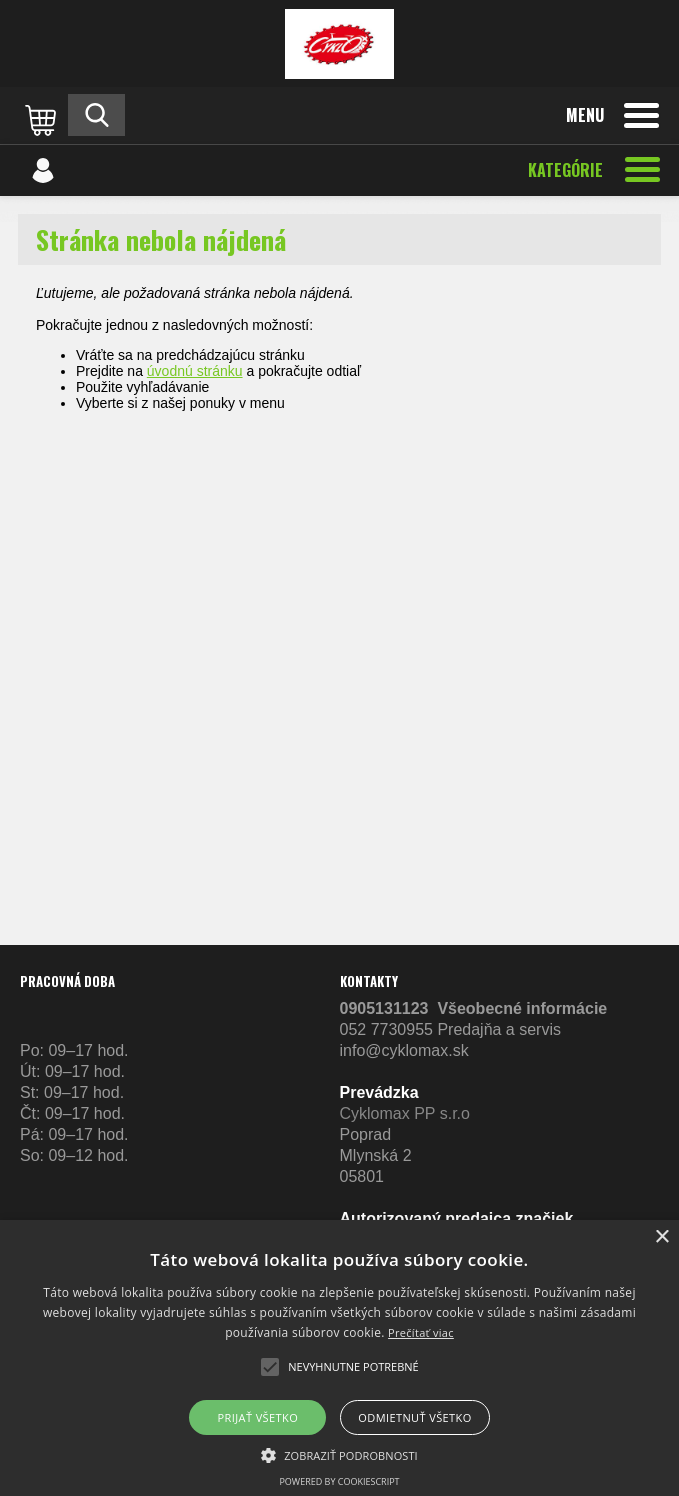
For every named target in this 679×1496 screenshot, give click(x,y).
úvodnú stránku (195, 371)
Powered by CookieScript (339, 1481)
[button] (339, 1454)
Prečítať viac (421, 1332)
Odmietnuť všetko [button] (414, 1417)
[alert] (339, 1358)
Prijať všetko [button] (258, 1417)
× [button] (661, 1237)
